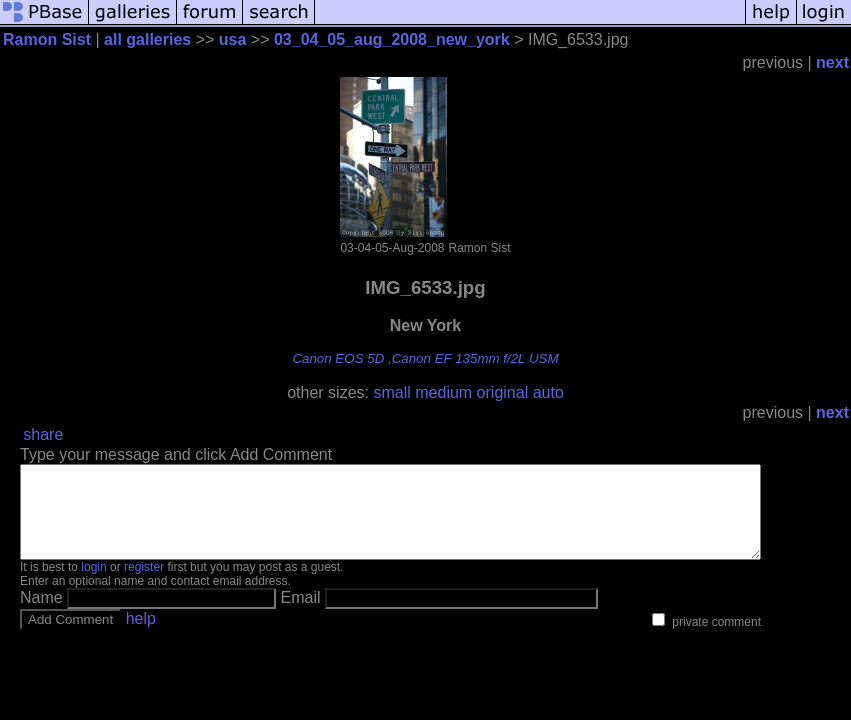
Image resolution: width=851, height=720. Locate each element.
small (391, 392)
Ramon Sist (47, 39)
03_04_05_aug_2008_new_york (392, 39)
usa (233, 39)
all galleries (147, 39)
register (144, 585)
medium (443, 392)
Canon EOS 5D (338, 358)
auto (548, 392)
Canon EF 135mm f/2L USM (475, 358)
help (141, 636)
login (93, 585)
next (832, 62)
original (503, 392)
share (43, 434)
